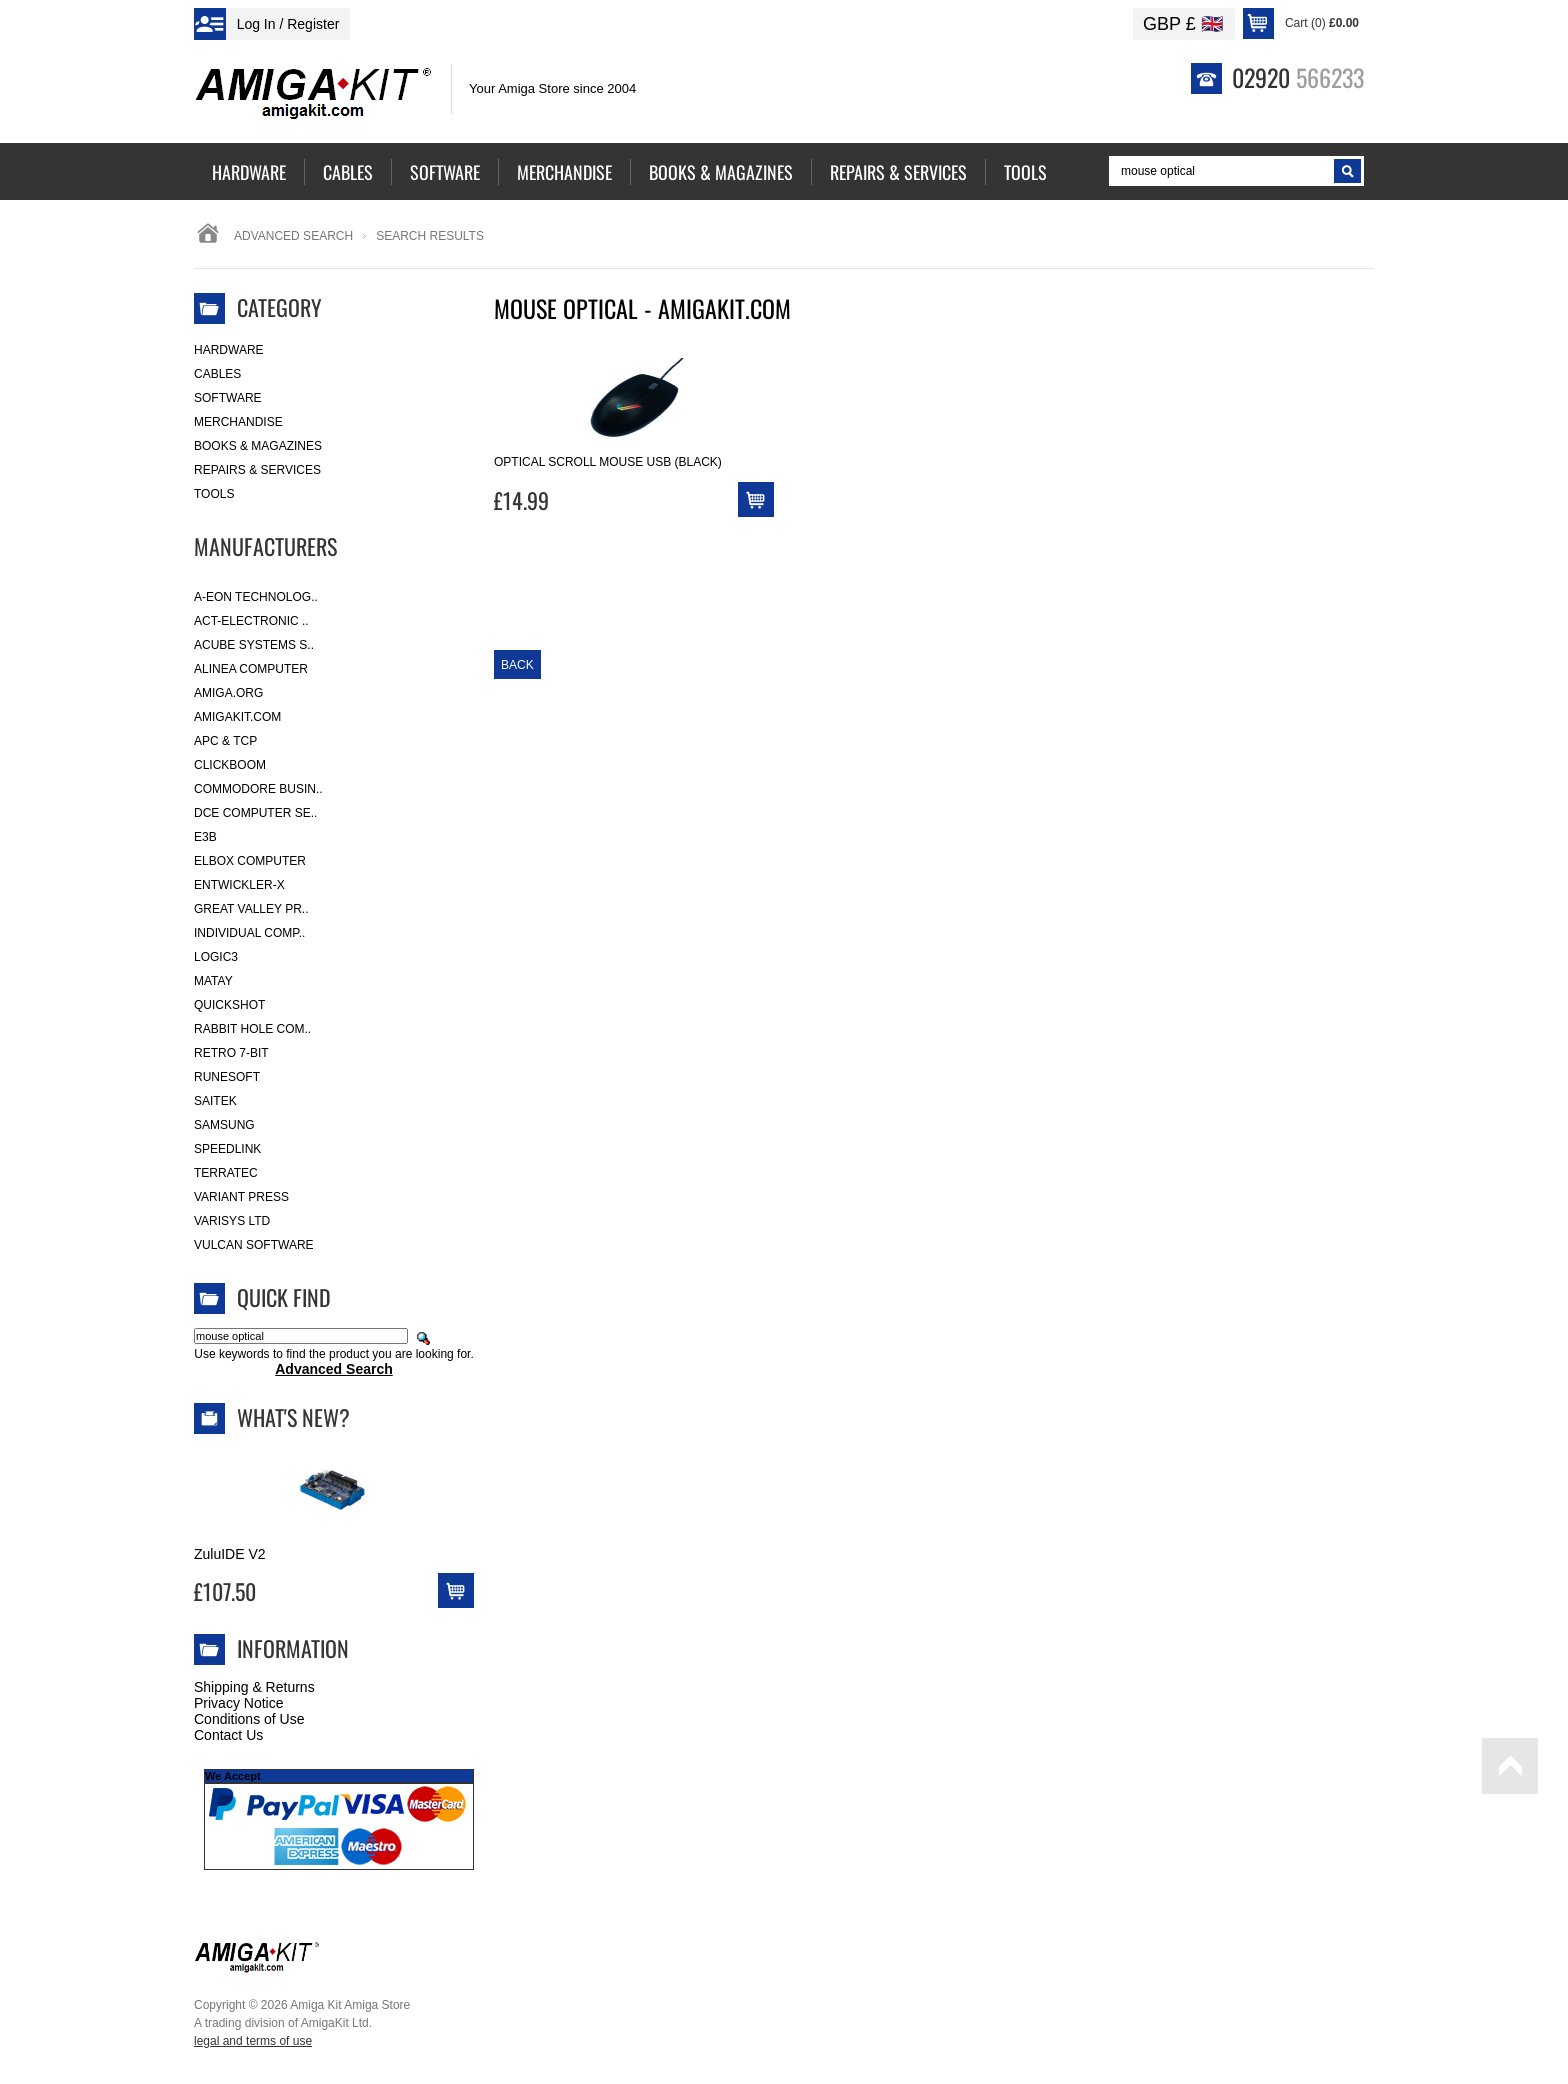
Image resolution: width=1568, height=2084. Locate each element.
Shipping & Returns (254, 1687)
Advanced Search (293, 236)
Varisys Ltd (232, 1221)
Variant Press (241, 1197)
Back (517, 665)
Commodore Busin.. (258, 789)
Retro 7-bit (231, 1053)
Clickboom (230, 765)
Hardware (229, 350)
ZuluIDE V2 (230, 1554)
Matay (213, 981)
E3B (205, 837)
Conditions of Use (249, 1719)
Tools (214, 494)
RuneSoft (227, 1077)
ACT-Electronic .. (251, 621)
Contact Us (228, 1735)
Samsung (224, 1125)
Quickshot (229, 1005)
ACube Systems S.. (254, 645)
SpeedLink (227, 1149)
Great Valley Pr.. (251, 909)
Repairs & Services (257, 470)
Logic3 (216, 957)
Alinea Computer (251, 669)
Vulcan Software (254, 1245)
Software (228, 398)
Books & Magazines (258, 446)
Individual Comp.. (249, 933)
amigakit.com (237, 717)
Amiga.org (228, 693)
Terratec (226, 1173)
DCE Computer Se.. (255, 813)
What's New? (293, 1417)
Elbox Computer (250, 861)
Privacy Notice (238, 1703)
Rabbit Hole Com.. (252, 1029)
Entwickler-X (239, 885)
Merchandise (238, 422)
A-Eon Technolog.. (256, 597)
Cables (217, 374)
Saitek (215, 1101)
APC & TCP (225, 741)
